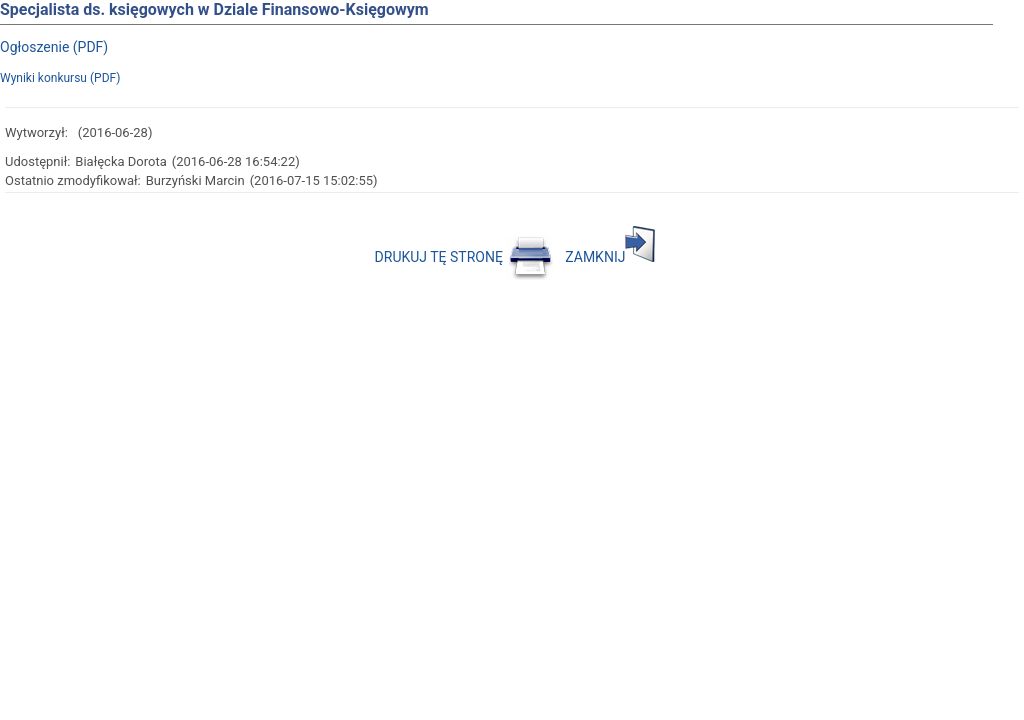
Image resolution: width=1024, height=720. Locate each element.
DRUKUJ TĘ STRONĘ (464, 257)
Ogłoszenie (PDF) (54, 47)
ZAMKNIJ (610, 257)
